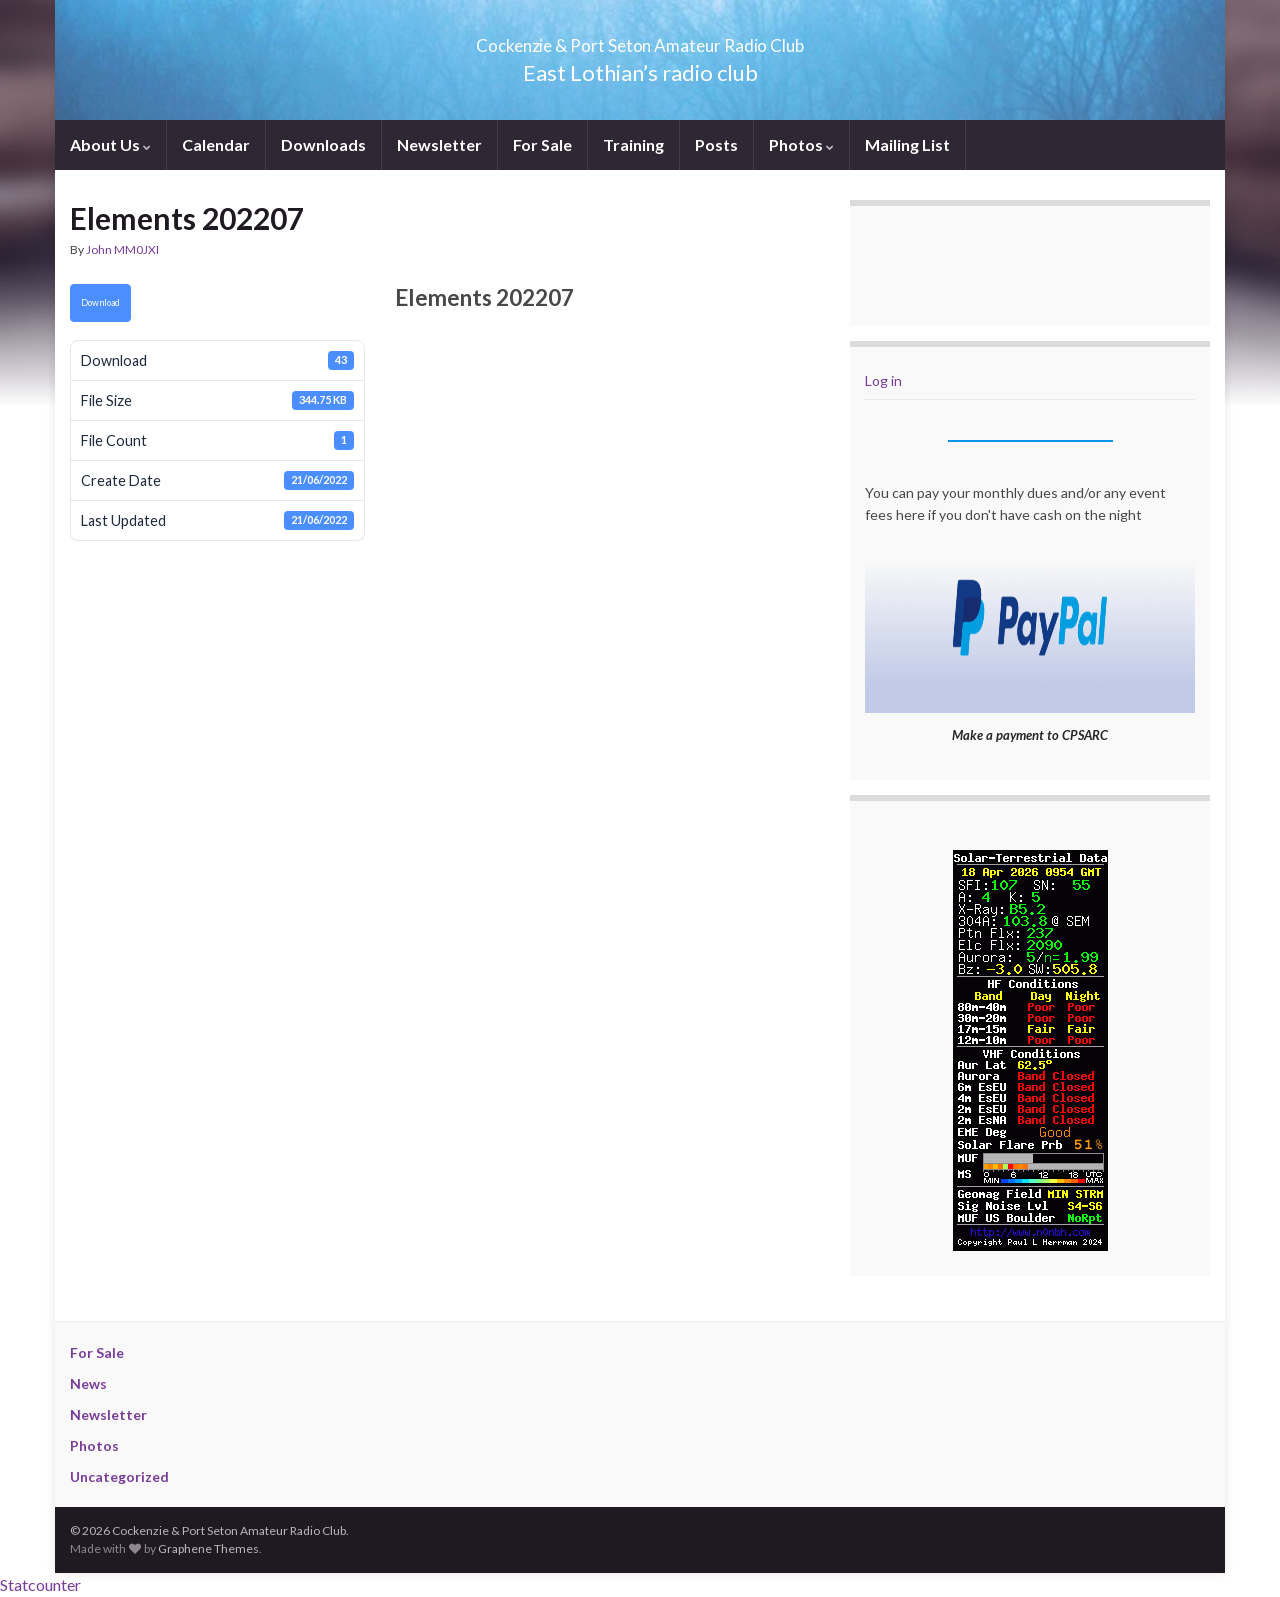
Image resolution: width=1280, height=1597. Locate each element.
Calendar (216, 144)
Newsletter (439, 144)
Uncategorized (119, 1476)
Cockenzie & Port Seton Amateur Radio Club (640, 39)
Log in (883, 380)
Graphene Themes (208, 1548)
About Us (110, 144)
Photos (801, 144)
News (88, 1383)
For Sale (542, 144)
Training (633, 144)
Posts (716, 144)
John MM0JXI (122, 249)
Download (100, 302)
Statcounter (40, 1584)
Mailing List (907, 144)
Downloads (323, 144)
